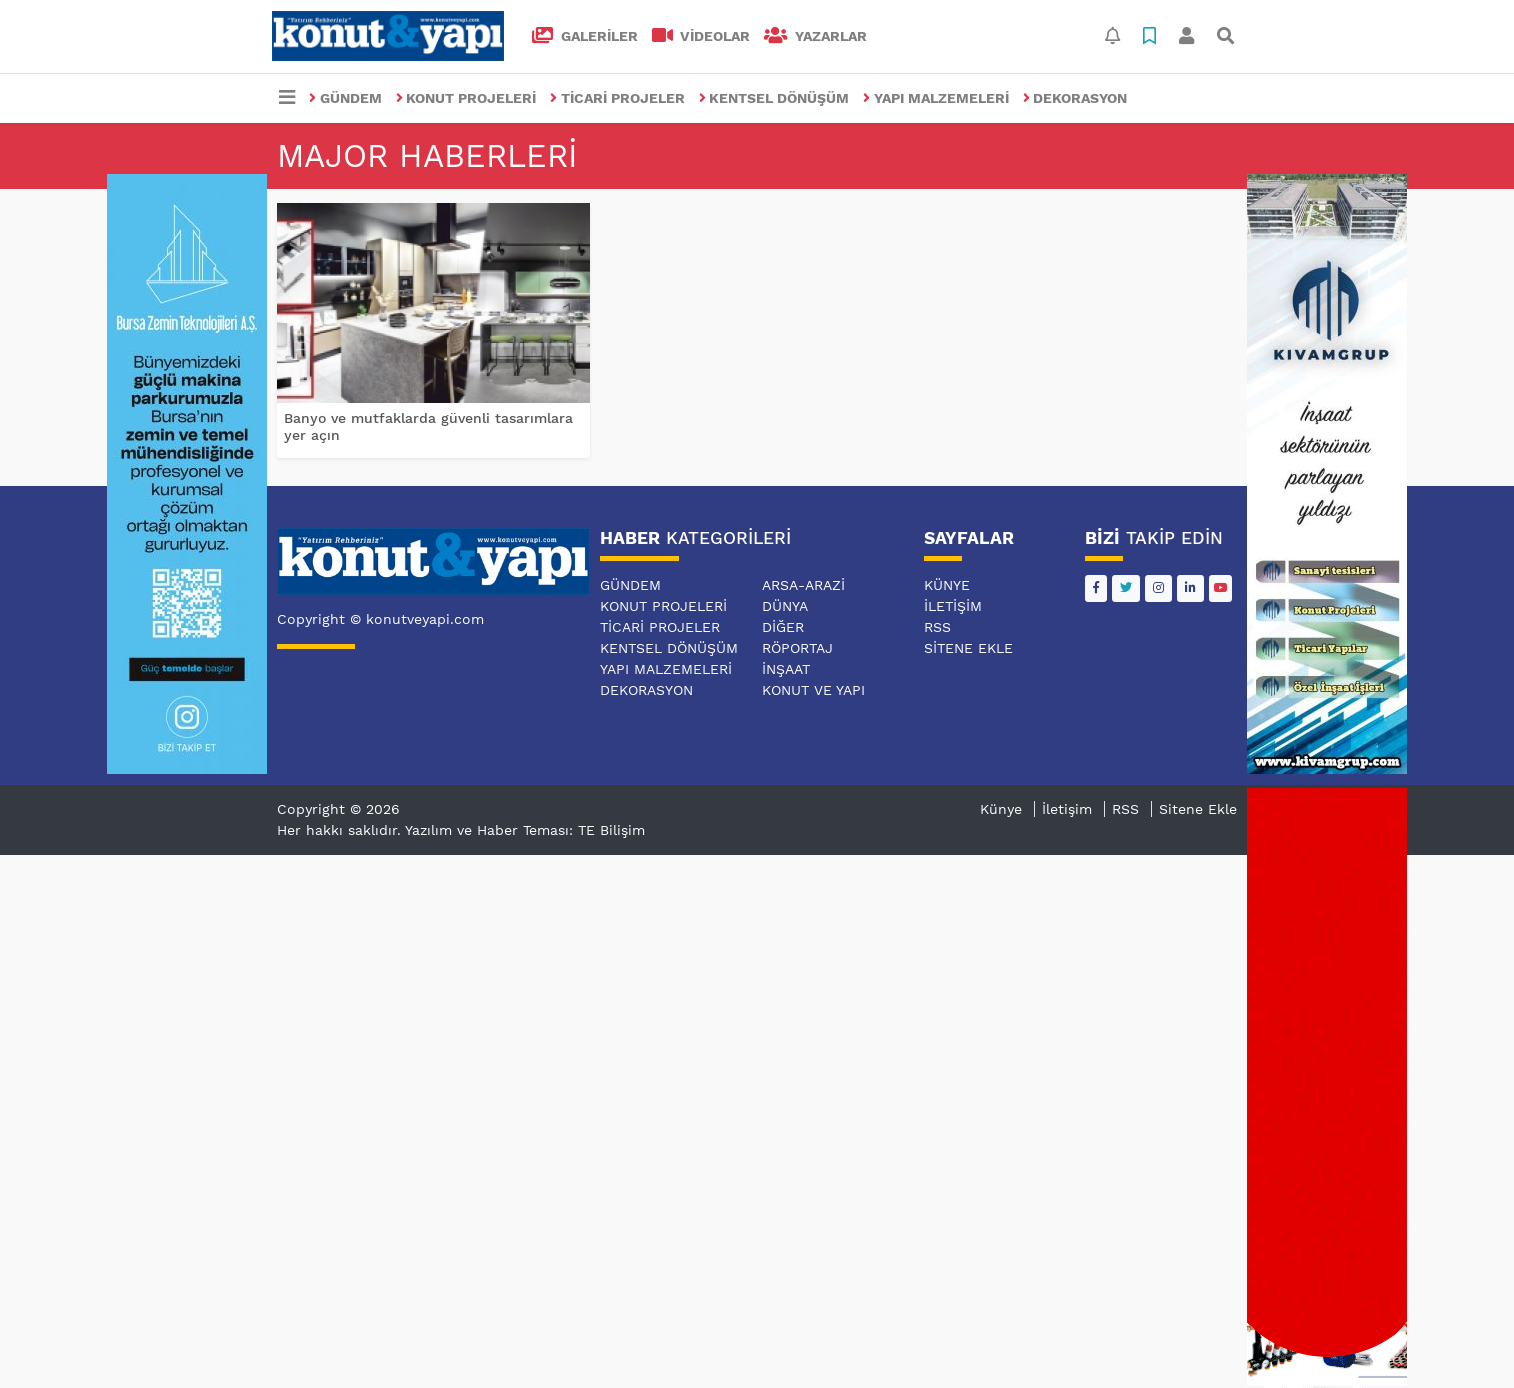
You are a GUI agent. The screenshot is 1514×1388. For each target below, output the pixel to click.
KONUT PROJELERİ (466, 98)
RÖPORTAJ (797, 648)
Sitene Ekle (968, 648)
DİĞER (783, 627)
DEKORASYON (1075, 98)
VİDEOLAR (701, 36)
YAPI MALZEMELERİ (936, 98)
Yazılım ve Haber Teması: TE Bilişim (525, 830)
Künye (947, 585)
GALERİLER (585, 36)
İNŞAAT (786, 669)
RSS (937, 627)
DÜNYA (785, 606)
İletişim (953, 606)
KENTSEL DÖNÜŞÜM (774, 98)
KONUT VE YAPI (813, 690)
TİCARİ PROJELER (617, 98)
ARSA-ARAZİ (803, 585)
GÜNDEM (345, 98)
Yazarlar (815, 36)
